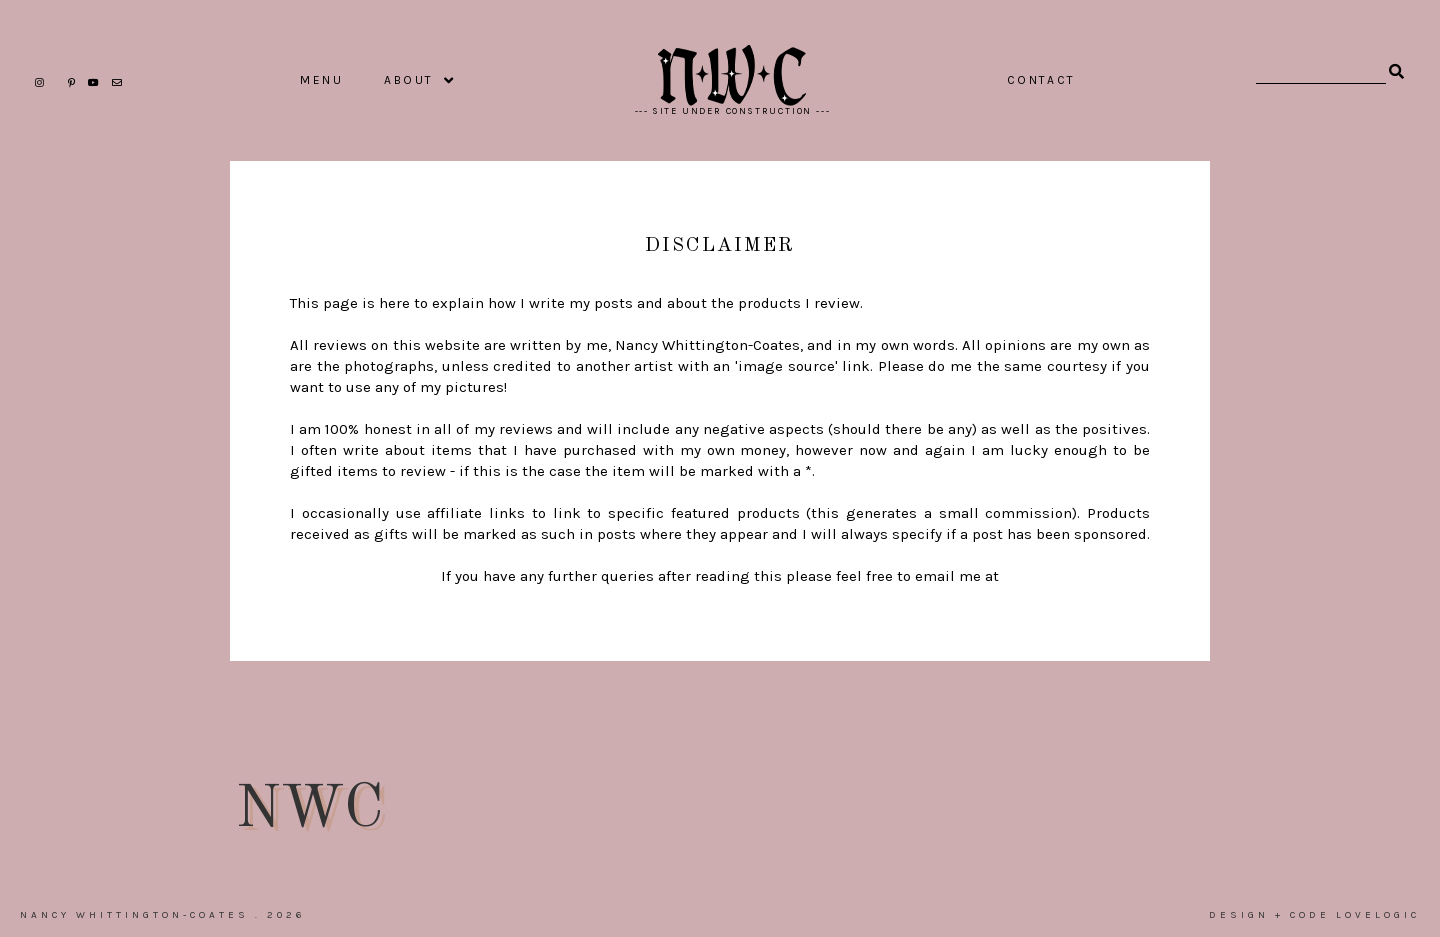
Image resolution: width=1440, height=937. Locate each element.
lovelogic (1378, 915)
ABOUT (408, 80)
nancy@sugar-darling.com (720, 597)
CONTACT (1041, 80)
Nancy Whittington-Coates (134, 915)
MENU (321, 80)
